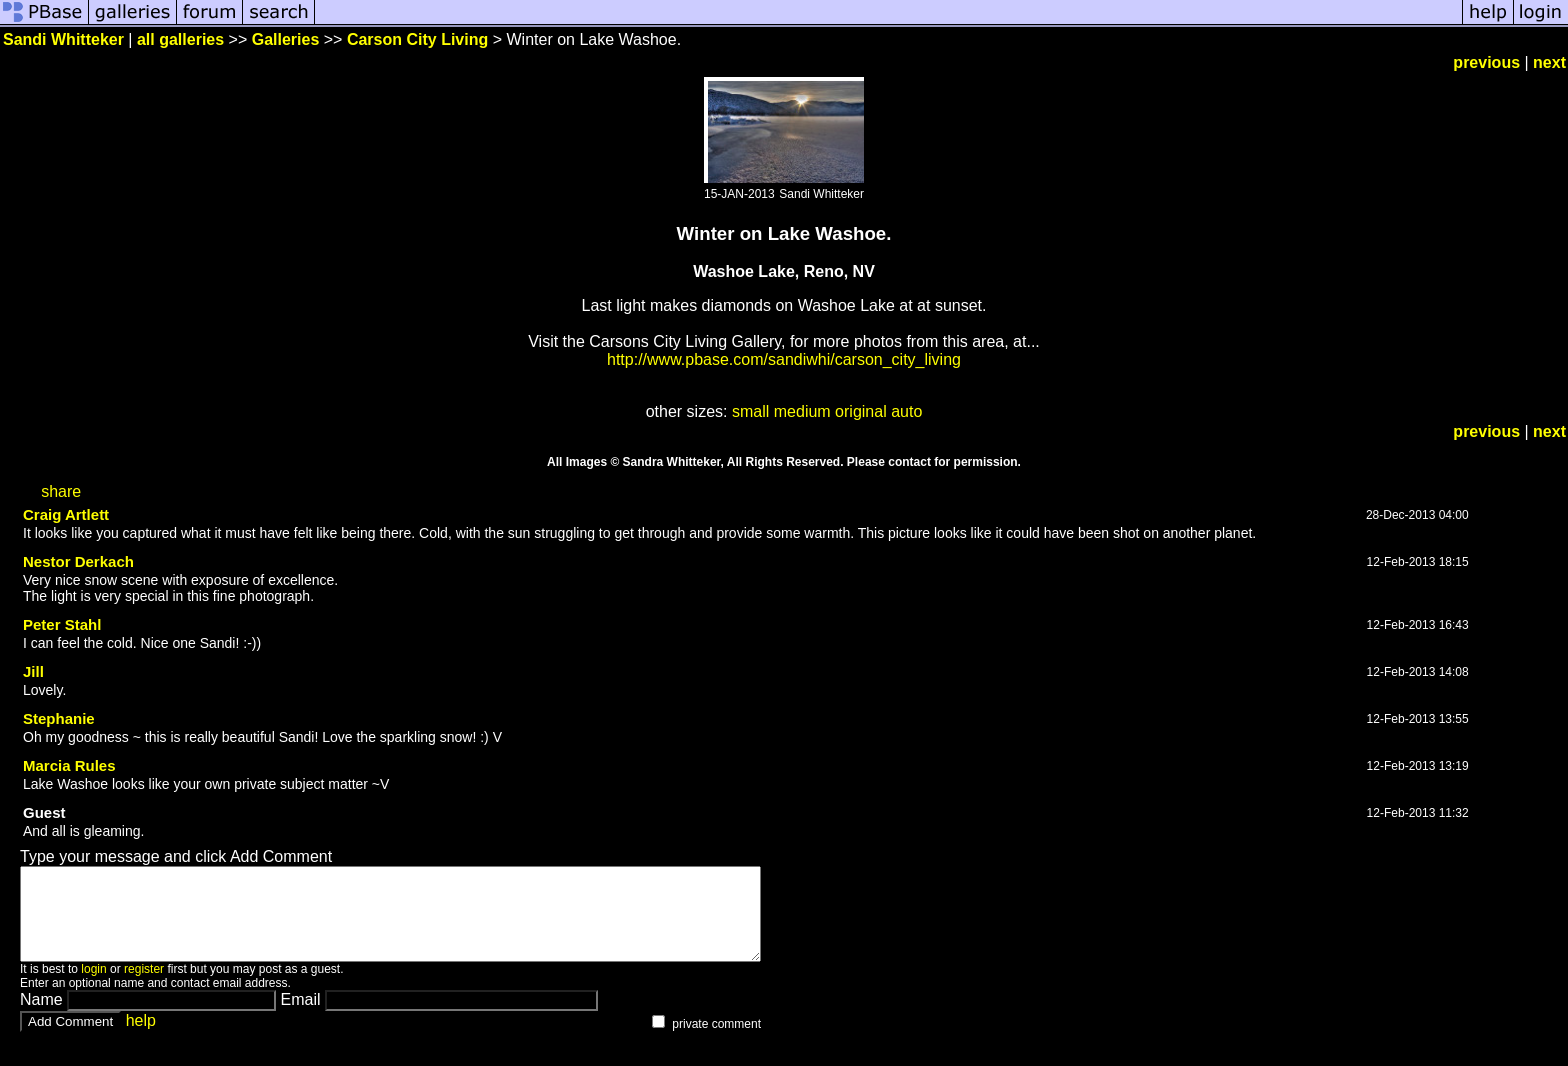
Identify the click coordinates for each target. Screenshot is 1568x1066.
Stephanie (59, 718)
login (93, 987)
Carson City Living (417, 39)
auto (906, 411)
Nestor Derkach (78, 561)
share (61, 491)
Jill (33, 671)
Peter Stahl (62, 624)
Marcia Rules (69, 765)
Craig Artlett (66, 514)
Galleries (286, 39)
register (144, 987)
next (1549, 62)
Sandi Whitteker (63, 39)
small (750, 411)
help (141, 1038)
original (861, 411)
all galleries (180, 39)
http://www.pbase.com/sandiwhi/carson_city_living (784, 359)
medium (802, 411)
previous (1486, 62)
